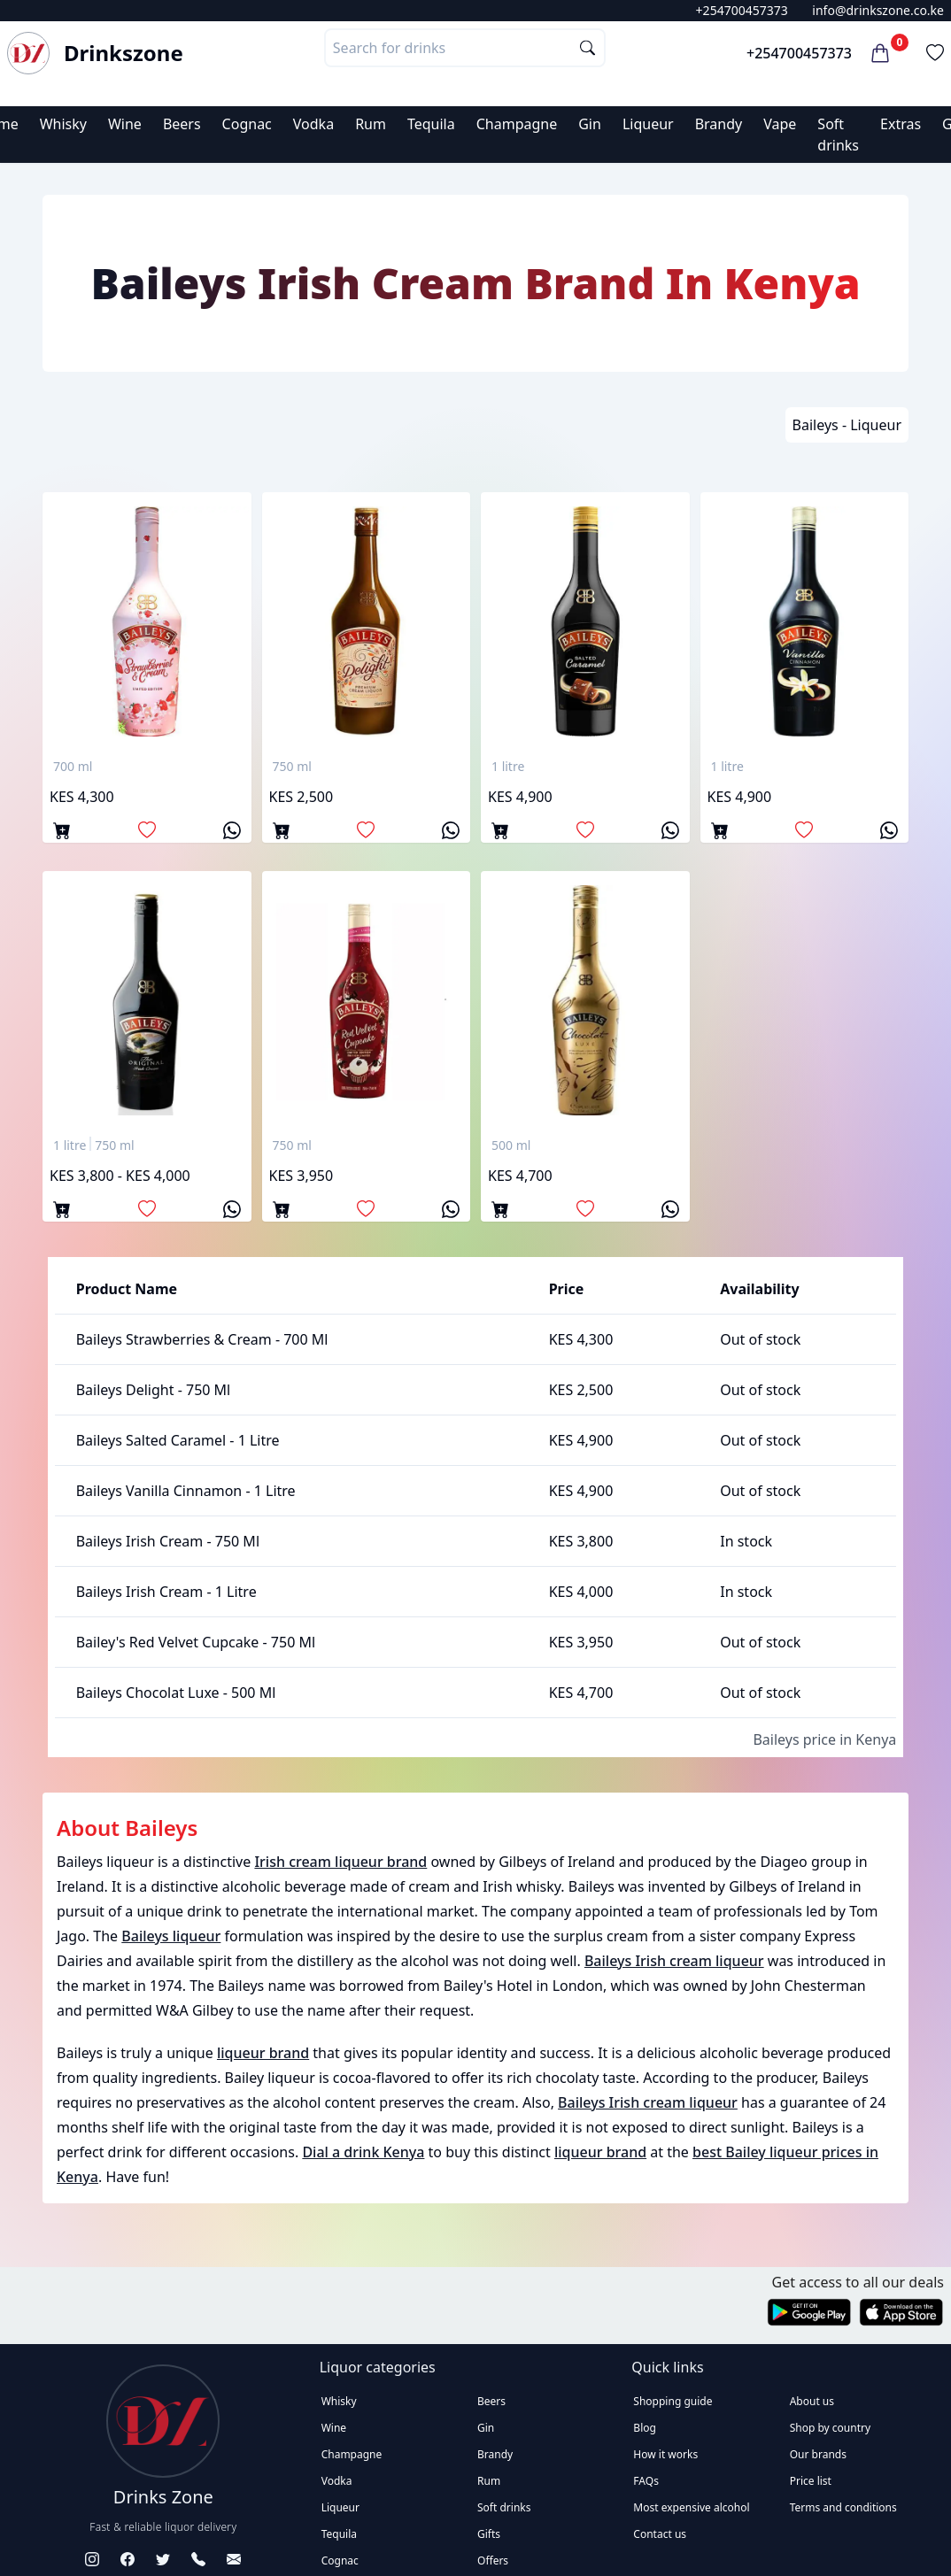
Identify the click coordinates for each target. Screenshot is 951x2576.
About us (812, 2401)
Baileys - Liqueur (846, 425)
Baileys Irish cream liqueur (674, 1961)
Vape (779, 124)
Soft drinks (503, 2507)
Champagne (517, 124)
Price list (810, 2480)
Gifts (488, 2533)
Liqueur (648, 124)
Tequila (431, 124)
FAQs (646, 2480)
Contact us (659, 2533)
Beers (182, 124)
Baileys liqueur (170, 1936)
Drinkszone (123, 53)
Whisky (63, 124)
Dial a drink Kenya (363, 2152)
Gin (589, 124)
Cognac (247, 124)
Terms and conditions (843, 2507)
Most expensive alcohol (691, 2507)
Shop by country (830, 2427)
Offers (492, 2560)
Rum (370, 124)
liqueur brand (263, 2053)
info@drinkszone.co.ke (878, 10)
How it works (665, 2454)
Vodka (313, 124)
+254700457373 (742, 10)
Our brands (818, 2454)
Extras (900, 124)
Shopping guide (672, 2401)
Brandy (719, 124)
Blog (644, 2427)
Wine (125, 124)
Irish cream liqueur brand (340, 1861)
